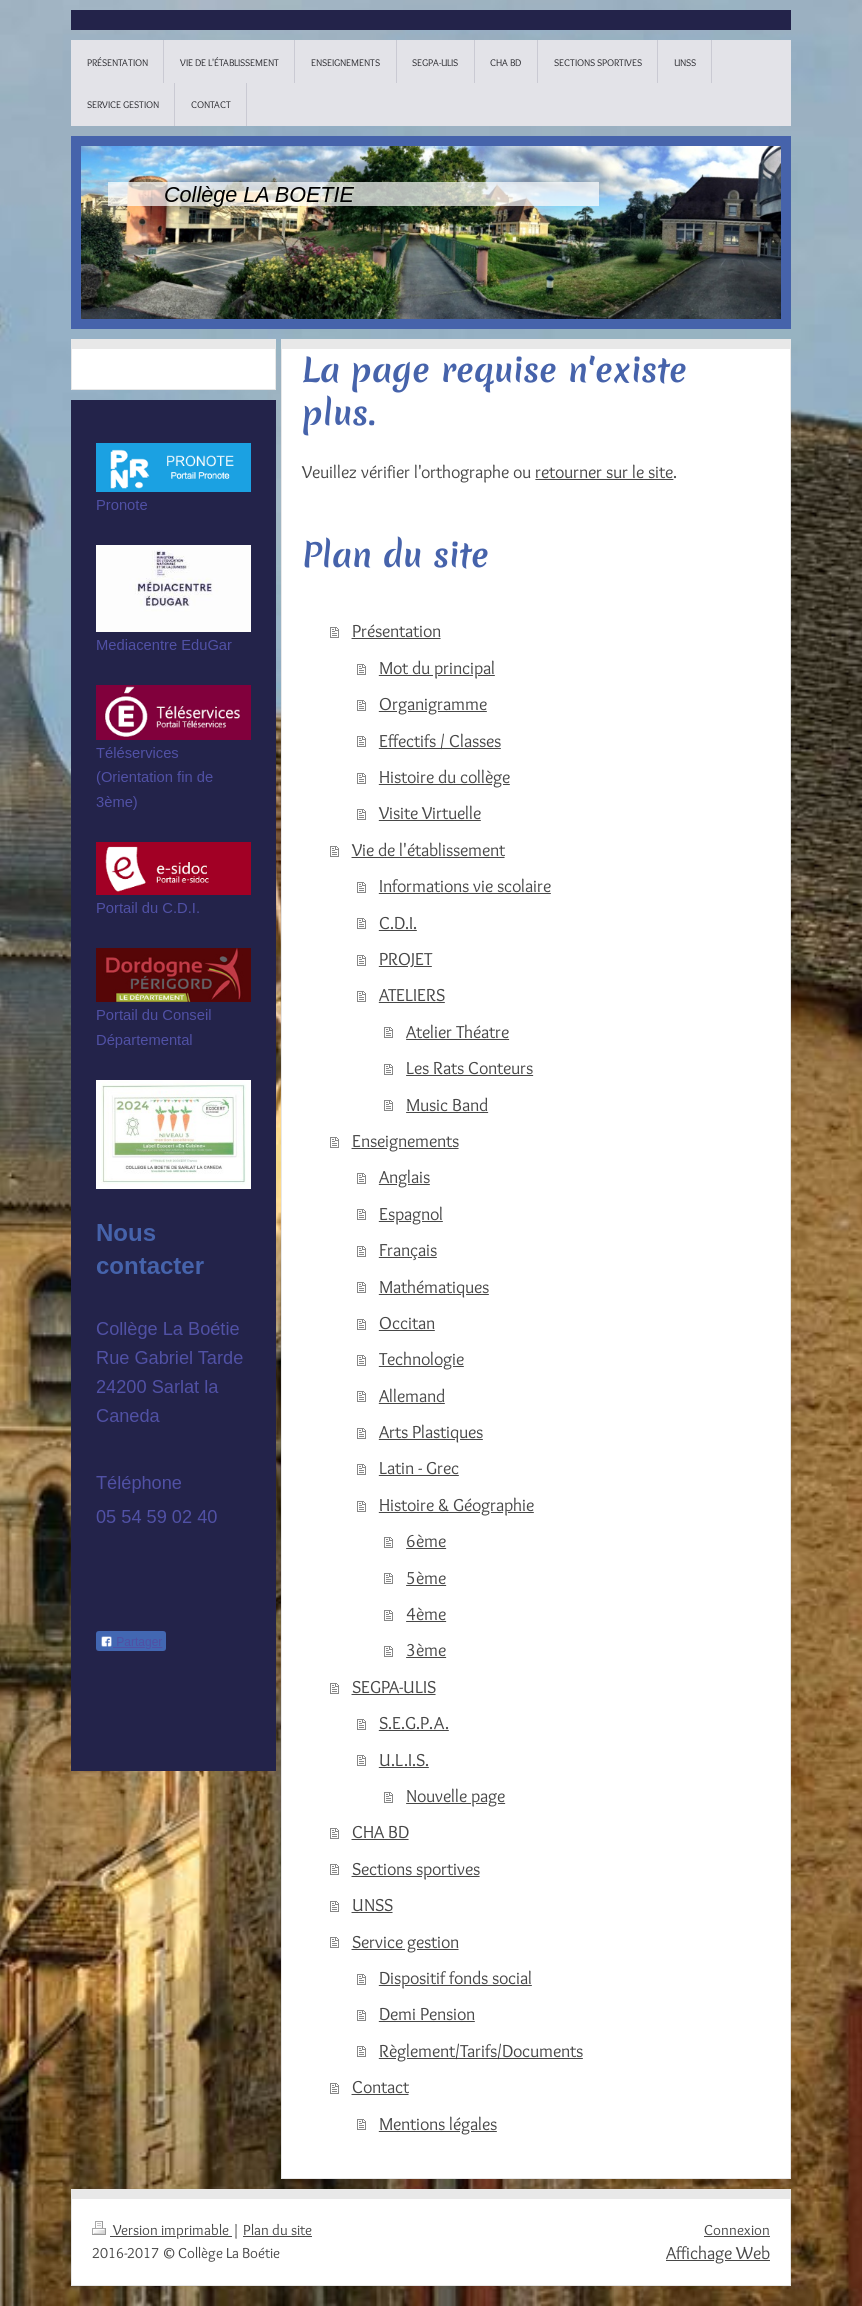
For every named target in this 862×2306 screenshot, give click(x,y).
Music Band (447, 1104)
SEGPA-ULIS (394, 1686)
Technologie (421, 1358)
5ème (426, 1577)
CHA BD (380, 1831)
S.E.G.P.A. (414, 1722)
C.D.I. (398, 922)
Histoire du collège (444, 776)
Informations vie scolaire (465, 885)
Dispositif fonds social (455, 1977)
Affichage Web (718, 2252)
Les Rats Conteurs (469, 1067)
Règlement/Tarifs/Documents (481, 2050)
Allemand (412, 1395)
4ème (426, 1613)
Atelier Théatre (457, 1031)
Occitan (407, 1322)
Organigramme (433, 703)
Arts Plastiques (431, 1431)
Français (408, 1249)
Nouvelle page (455, 1795)
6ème (426, 1540)
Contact (380, 2086)
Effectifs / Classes (440, 740)
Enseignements (405, 1140)
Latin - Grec (419, 1467)
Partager (131, 1642)
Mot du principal (437, 667)
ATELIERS (412, 994)
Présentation (396, 630)
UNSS (372, 1904)
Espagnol (411, 1213)
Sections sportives (416, 1868)
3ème (426, 1649)
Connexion (737, 2230)
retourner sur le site (604, 471)
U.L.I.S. (404, 1759)
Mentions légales (438, 2123)
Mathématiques (434, 1286)
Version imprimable (162, 2230)
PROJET (405, 958)
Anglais (404, 1176)
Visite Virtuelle (430, 812)
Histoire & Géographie (456, 1504)
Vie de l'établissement (428, 849)
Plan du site (277, 2230)
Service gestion (405, 1941)
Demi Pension (427, 2013)
